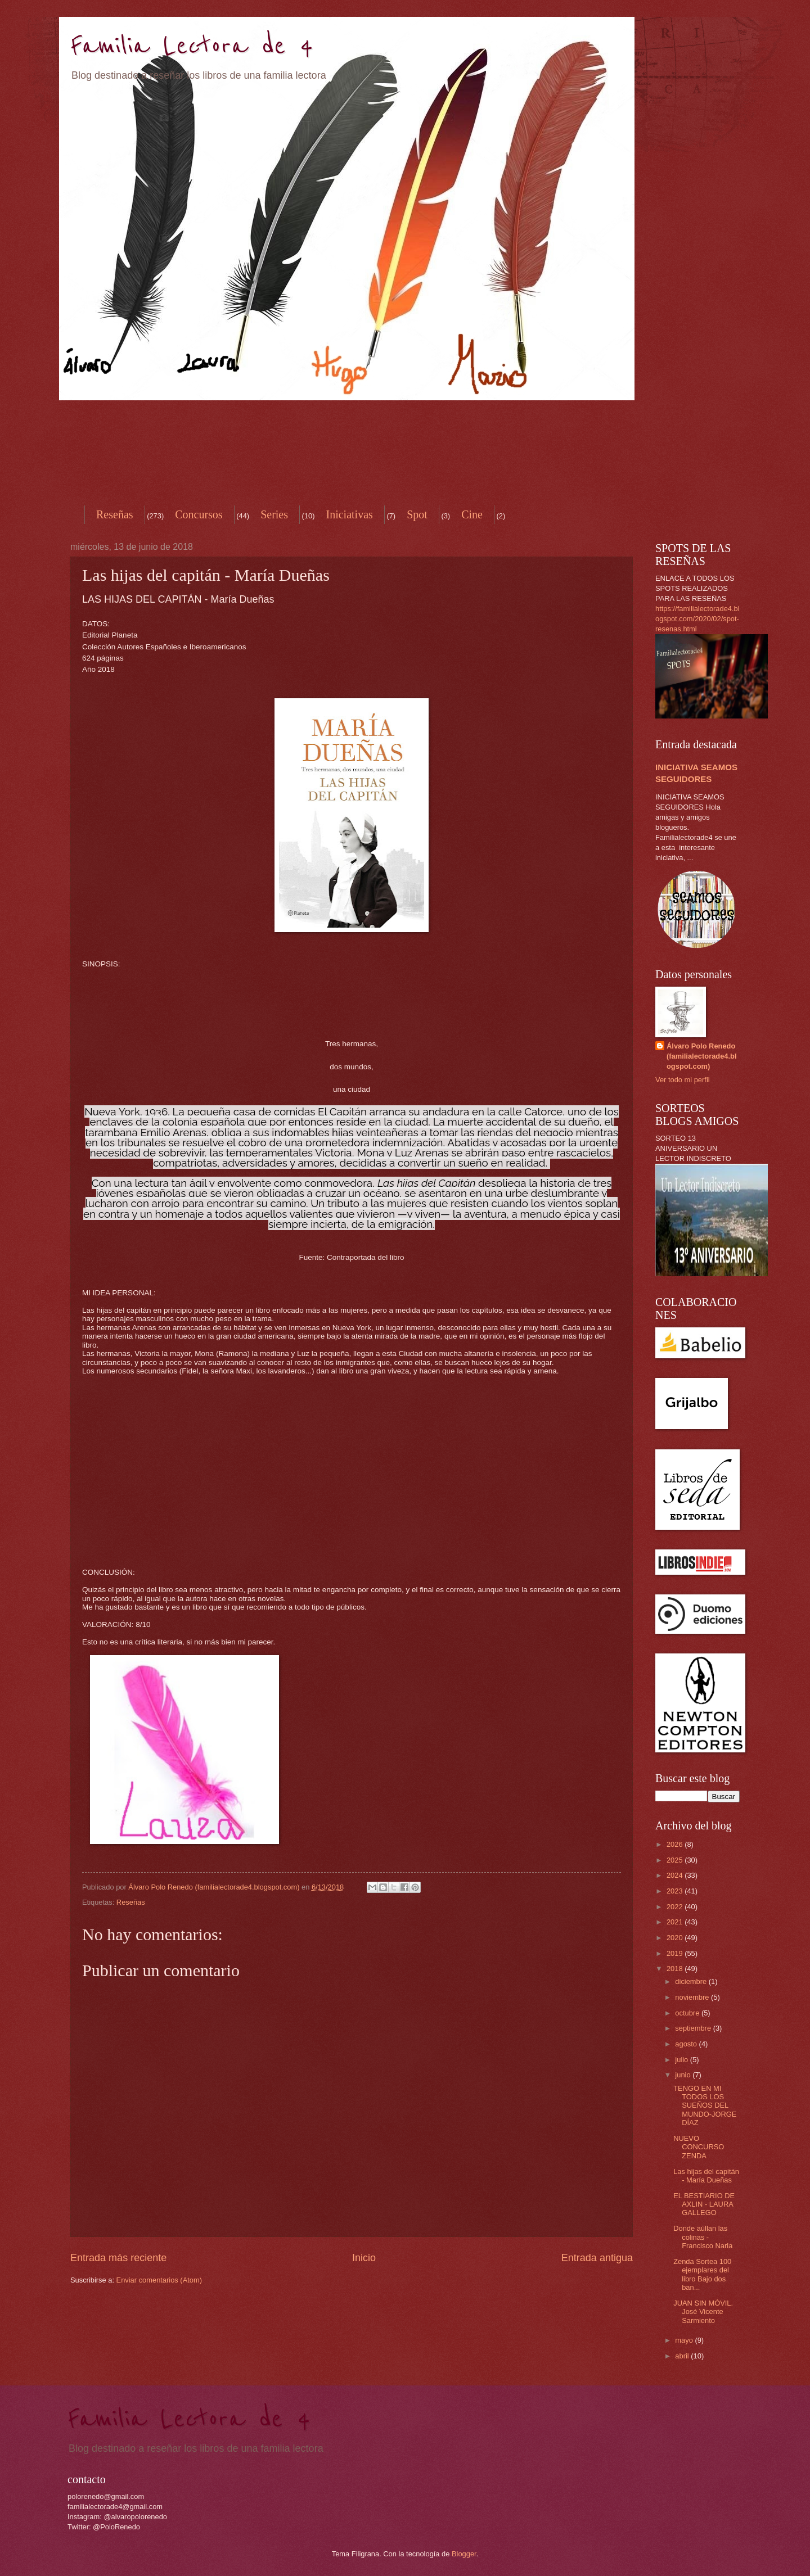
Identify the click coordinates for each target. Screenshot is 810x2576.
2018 (676, 1968)
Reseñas (114, 514)
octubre (688, 2013)
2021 (676, 1922)
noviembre (693, 1997)
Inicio (364, 2257)
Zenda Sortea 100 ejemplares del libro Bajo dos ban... (702, 2274)
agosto (687, 2044)
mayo (685, 2340)
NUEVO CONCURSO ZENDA (698, 2147)
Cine (472, 514)
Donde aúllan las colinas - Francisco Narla (702, 2237)
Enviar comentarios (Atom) (159, 2280)
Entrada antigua (597, 2257)
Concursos (198, 514)
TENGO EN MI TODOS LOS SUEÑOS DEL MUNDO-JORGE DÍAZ (704, 2105)
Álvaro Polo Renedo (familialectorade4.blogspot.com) (702, 1056)
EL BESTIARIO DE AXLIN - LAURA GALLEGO (704, 2204)
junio (683, 2075)
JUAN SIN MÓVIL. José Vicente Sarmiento (703, 2312)
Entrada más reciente (118, 2257)
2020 (676, 1937)
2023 (676, 1891)
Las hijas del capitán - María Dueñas (706, 2175)
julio (682, 2059)
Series (274, 514)
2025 (676, 1860)
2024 (676, 1875)
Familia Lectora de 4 (191, 46)
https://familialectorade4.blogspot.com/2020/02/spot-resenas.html (697, 618)
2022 (676, 1906)
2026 (676, 1844)
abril (683, 2356)
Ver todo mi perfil (682, 1079)
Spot (417, 514)
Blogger (464, 2554)
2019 (676, 1953)
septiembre (694, 2028)
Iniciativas (349, 514)
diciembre (691, 1981)
